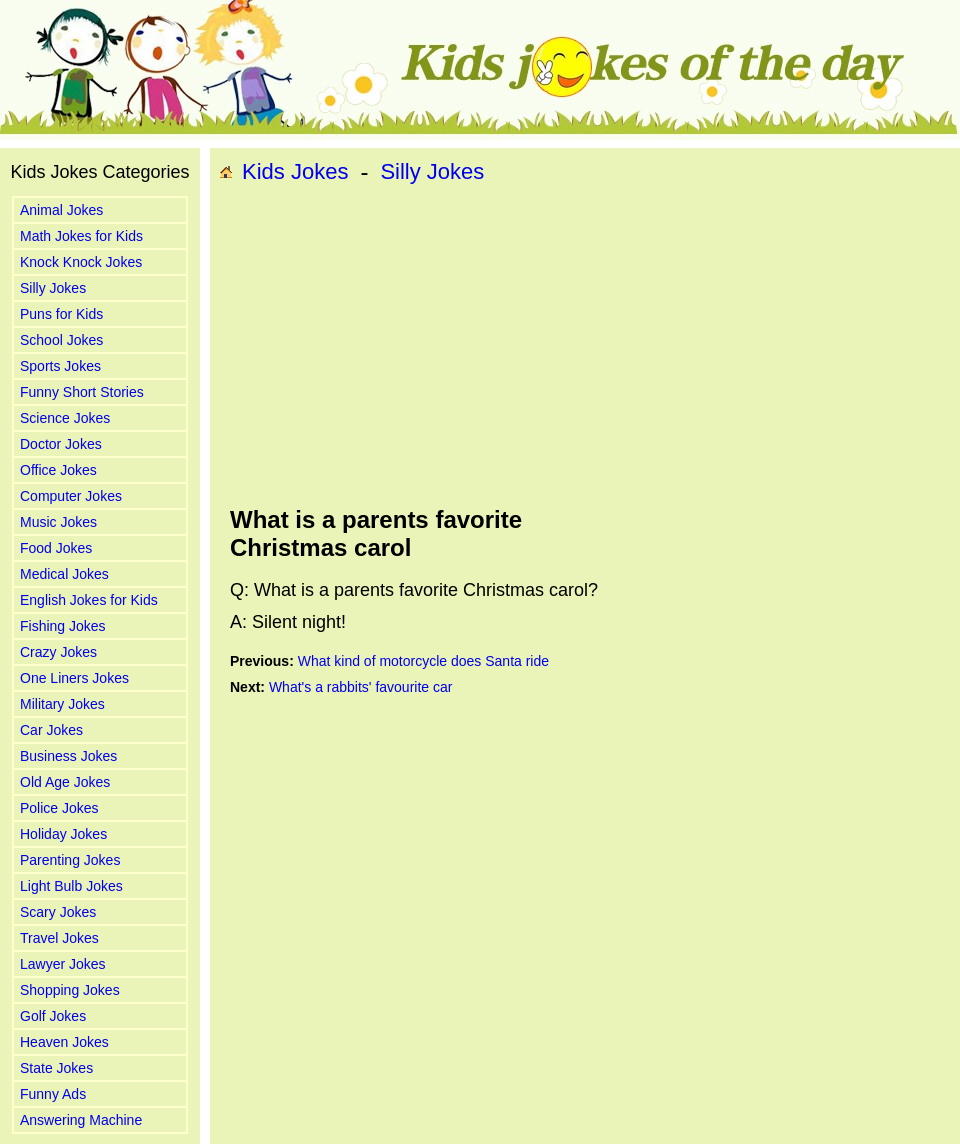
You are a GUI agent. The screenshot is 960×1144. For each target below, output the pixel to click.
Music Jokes (58, 522)
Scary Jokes (58, 912)
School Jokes (61, 340)
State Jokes (56, 1068)
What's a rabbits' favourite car (361, 687)
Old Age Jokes (65, 782)
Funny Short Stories (82, 392)
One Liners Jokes (74, 678)
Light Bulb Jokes (71, 886)
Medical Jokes (64, 574)
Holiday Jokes (63, 834)
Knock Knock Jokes (81, 262)
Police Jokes (59, 808)
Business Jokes (68, 756)
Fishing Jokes (63, 626)
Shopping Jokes (70, 990)
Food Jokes (56, 548)
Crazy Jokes (58, 652)
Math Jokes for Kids (81, 236)
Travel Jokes (59, 938)
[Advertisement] (440, 346)
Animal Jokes (61, 210)
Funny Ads (53, 1094)
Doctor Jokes (61, 444)
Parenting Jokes (70, 860)
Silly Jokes (53, 288)
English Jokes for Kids (89, 600)
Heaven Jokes (64, 1042)
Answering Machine (81, 1120)
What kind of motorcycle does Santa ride (423, 661)
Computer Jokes (71, 496)
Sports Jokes (60, 366)
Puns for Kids (61, 314)
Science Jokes (65, 418)
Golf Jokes (53, 1016)
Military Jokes (62, 704)
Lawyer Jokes (63, 964)
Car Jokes (51, 730)
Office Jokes (58, 470)
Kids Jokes (295, 171)
